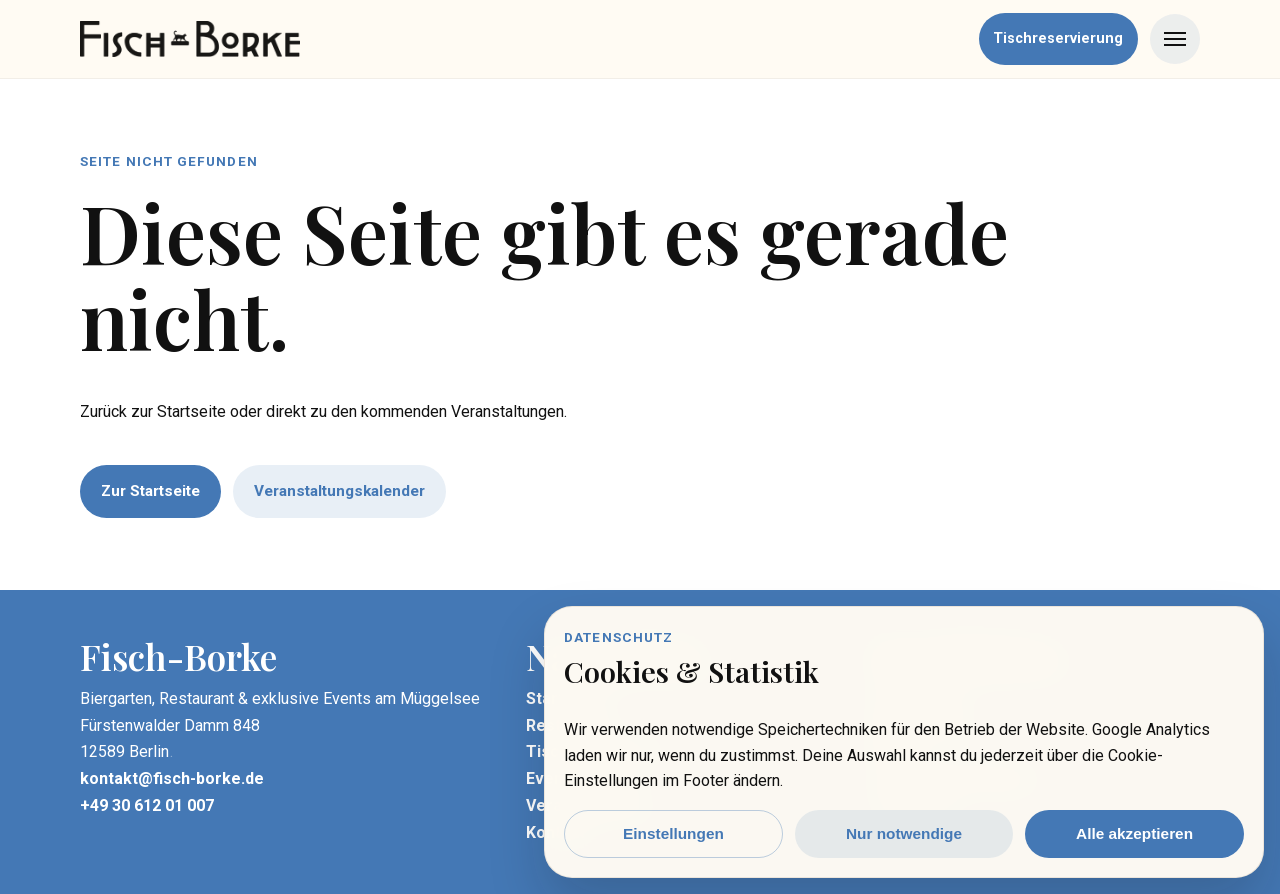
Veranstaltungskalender (339, 491)
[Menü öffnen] (1175, 39)
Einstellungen (673, 833)
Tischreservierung (1058, 38)
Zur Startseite (150, 491)
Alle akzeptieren (1134, 833)
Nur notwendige (904, 833)
